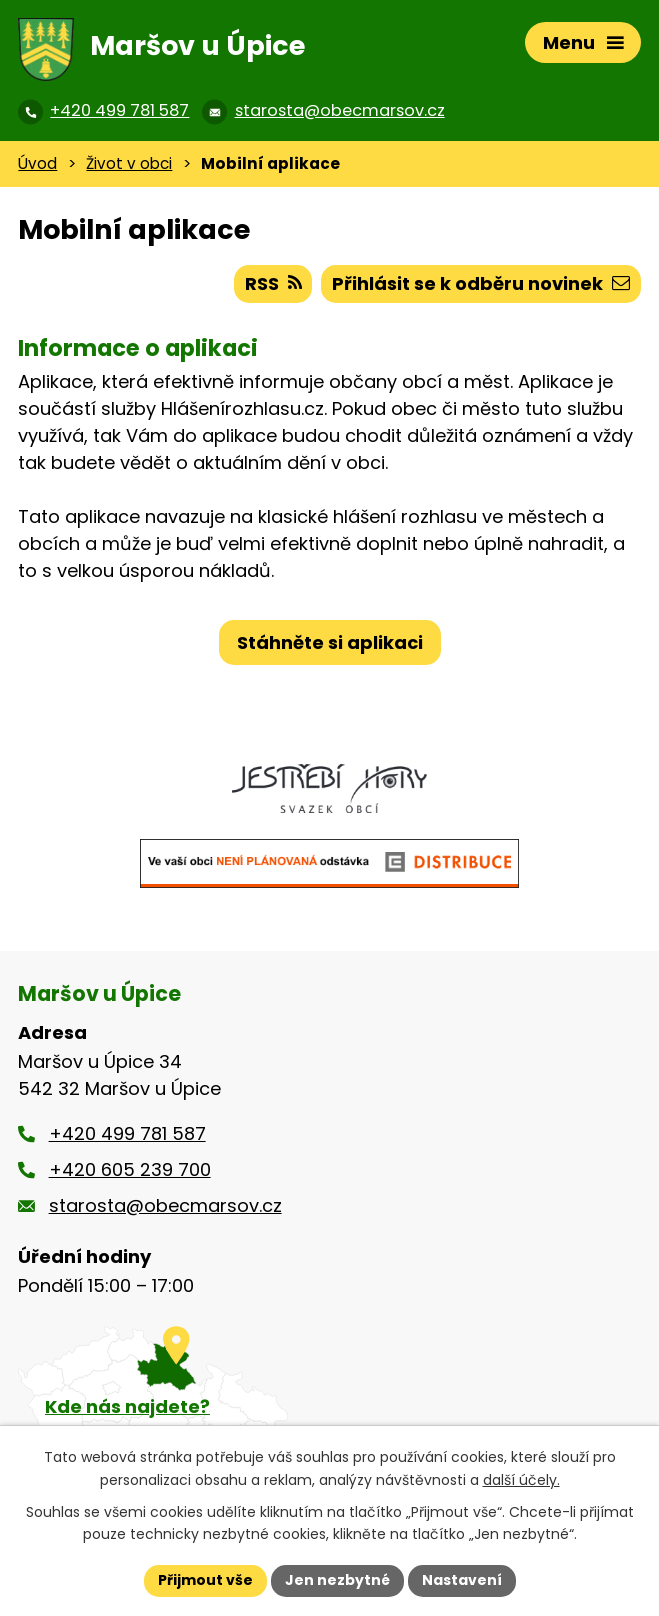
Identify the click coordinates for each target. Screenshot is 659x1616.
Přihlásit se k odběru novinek (481, 283)
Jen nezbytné (337, 1580)
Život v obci (129, 163)
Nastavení (462, 1580)
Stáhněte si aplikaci (330, 642)
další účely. (521, 1480)
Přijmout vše (205, 1580)
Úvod (37, 163)
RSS (273, 283)
